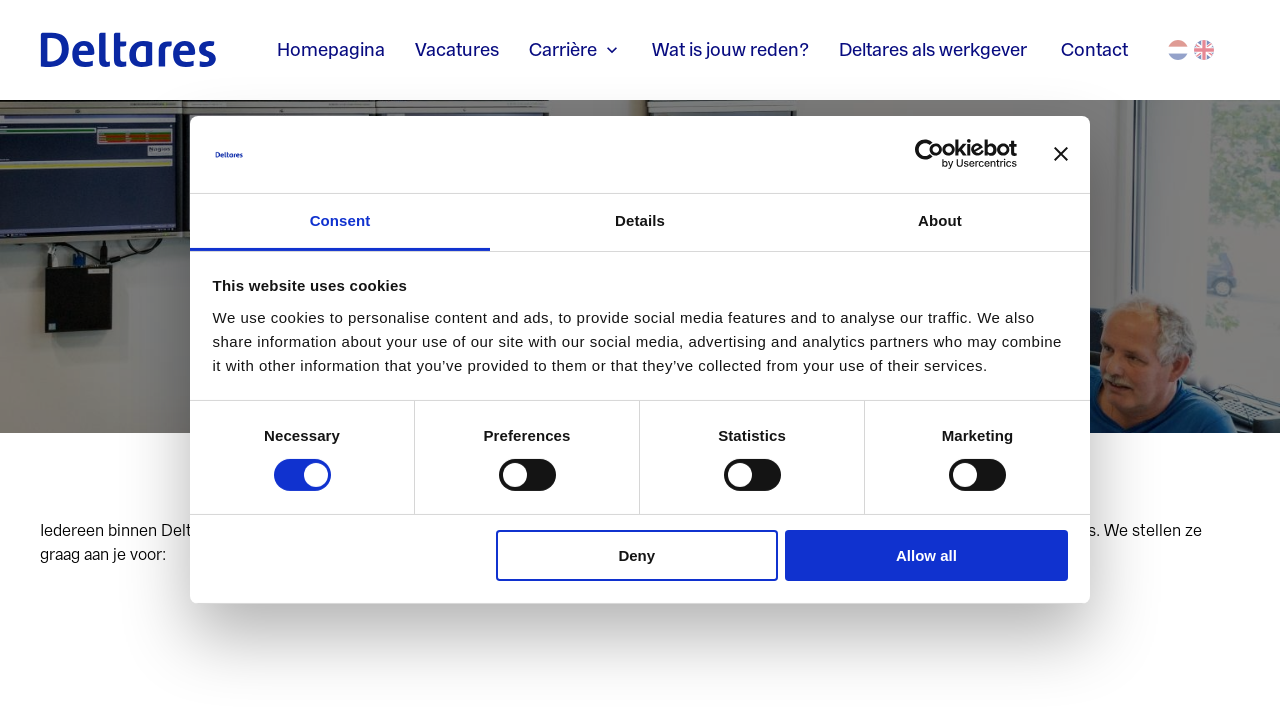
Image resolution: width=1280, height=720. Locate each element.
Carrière (575, 49)
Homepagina (331, 49)
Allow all (926, 555)
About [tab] (940, 220)
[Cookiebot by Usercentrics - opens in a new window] (929, 154)
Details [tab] (640, 220)
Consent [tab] (340, 220)
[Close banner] (1061, 154)
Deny (636, 555)
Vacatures (457, 49)
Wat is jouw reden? (730, 49)
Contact (1094, 49)
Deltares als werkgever (935, 49)
